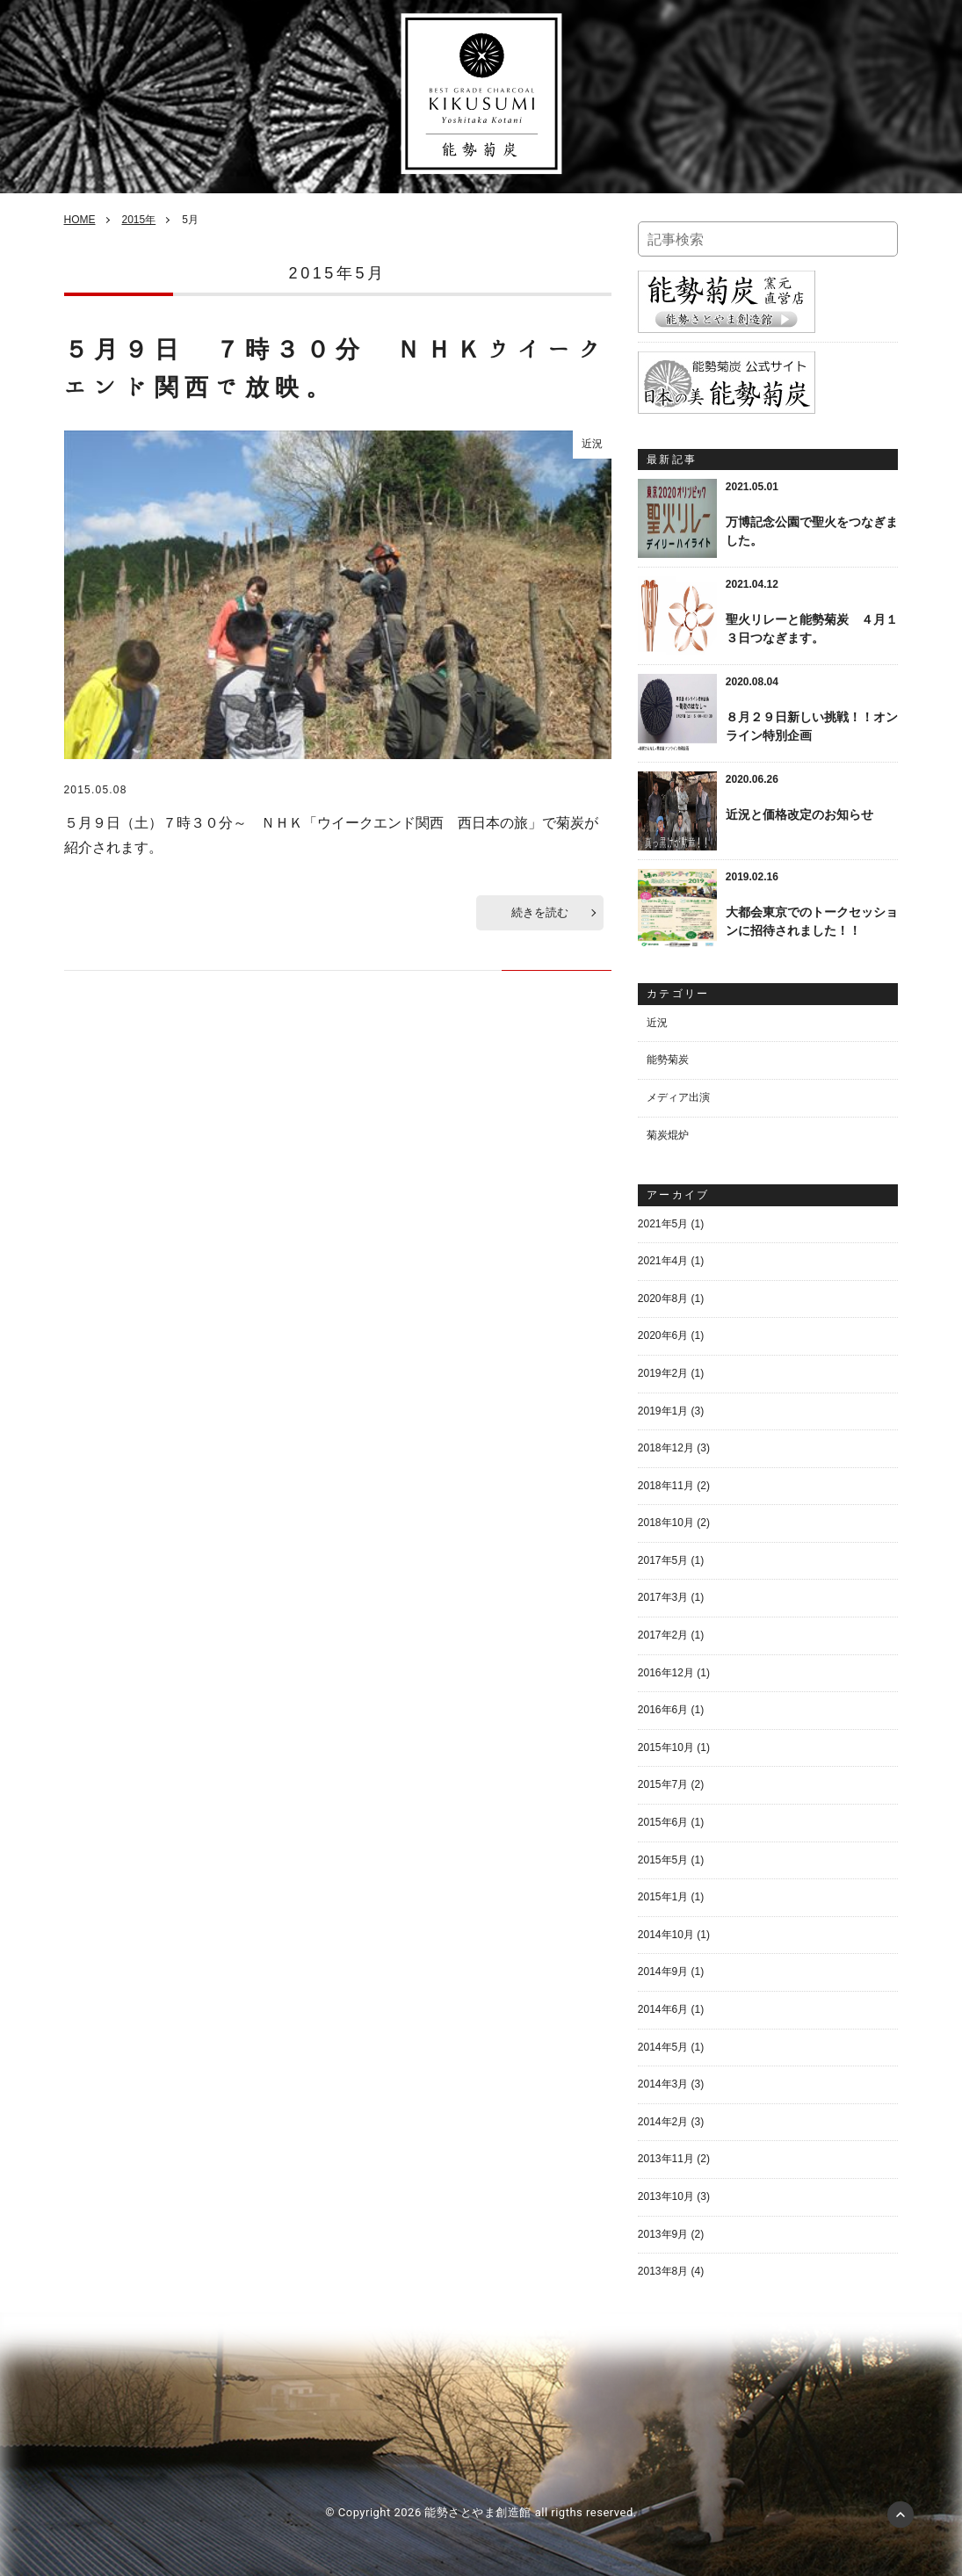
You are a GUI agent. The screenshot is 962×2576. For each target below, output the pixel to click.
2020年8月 (663, 1298)
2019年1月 (663, 1411)
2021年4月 (663, 1261)
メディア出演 (678, 1097)
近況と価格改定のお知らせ (799, 814)
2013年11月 (666, 2159)
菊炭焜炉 (668, 1135)
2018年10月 (666, 1522)
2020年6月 (663, 1335)
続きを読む (539, 912)
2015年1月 (663, 1897)
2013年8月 (663, 2271)
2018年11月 (666, 1486)
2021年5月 (663, 1224)
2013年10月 (666, 2196)
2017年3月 (663, 1597)
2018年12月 (666, 1448)
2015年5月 (663, 1860)
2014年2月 (663, 2122)
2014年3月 (663, 2084)
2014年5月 (663, 2047)
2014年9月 (663, 1971)
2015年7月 (663, 1784)
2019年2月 (663, 1373)
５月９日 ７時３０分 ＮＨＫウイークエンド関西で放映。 (336, 368)
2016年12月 (666, 1673)
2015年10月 (666, 1747)
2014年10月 (666, 1934)
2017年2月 (663, 1635)
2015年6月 (663, 1822)
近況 (592, 444)
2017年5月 (663, 1560)
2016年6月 (663, 1710)
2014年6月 (663, 2009)
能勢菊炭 (668, 1059)
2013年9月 (663, 2234)
